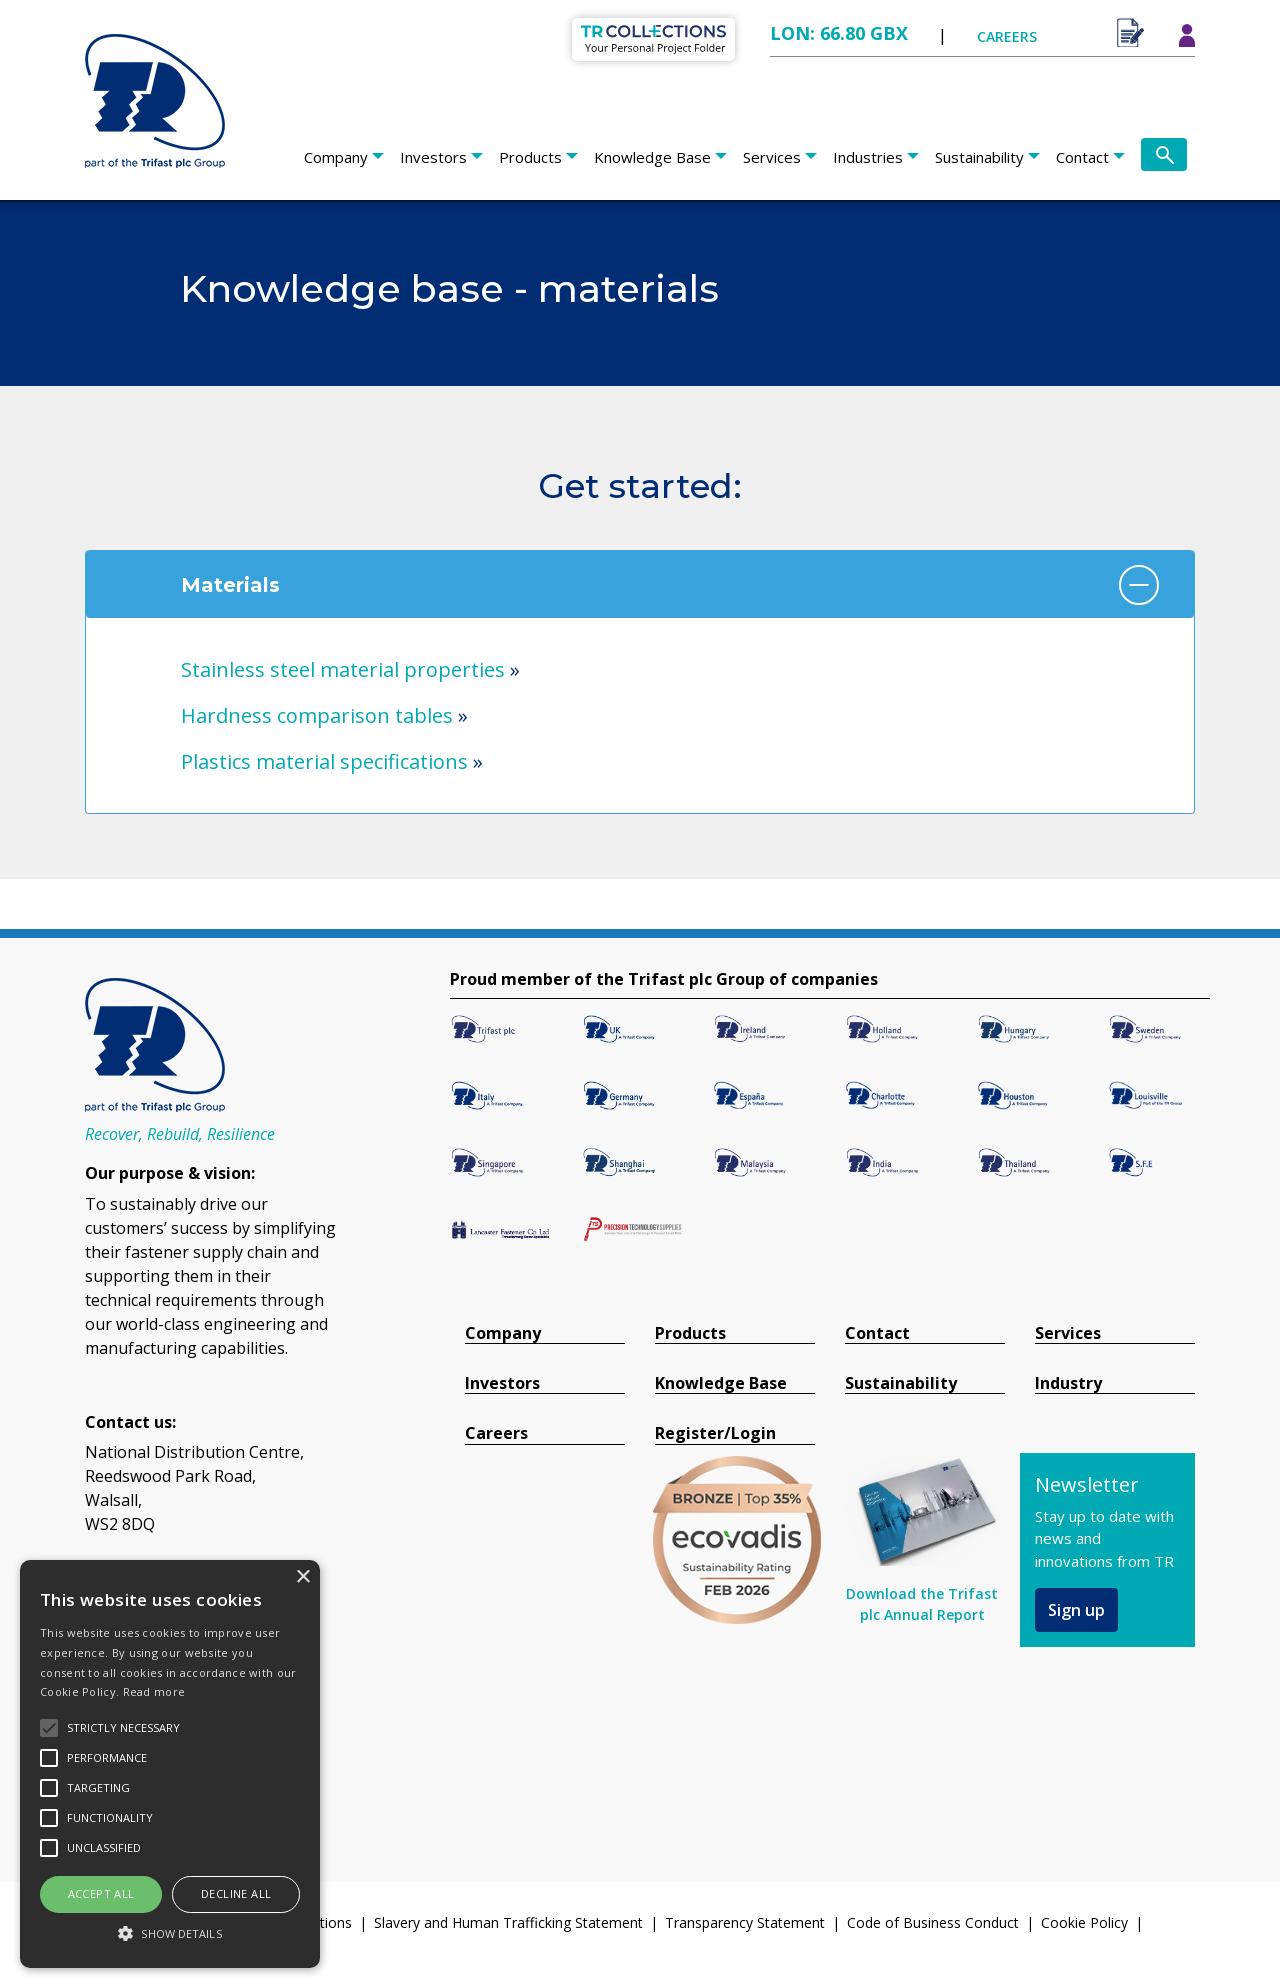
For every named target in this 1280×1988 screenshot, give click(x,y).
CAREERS (1007, 36)
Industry (1068, 1383)
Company (336, 157)
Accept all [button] (101, 1893)
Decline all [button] (236, 1893)
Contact (1082, 157)
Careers (496, 1433)
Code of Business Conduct (933, 1922)
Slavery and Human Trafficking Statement (508, 1922)
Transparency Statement (745, 1922)
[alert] (170, 1764)
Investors (433, 157)
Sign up (1076, 1610)
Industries (868, 157)
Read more (154, 1691)
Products (530, 157)
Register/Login (715, 1433)
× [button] (302, 1577)
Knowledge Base (652, 157)
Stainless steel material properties (343, 669)
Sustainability (979, 157)
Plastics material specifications (324, 761)
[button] (170, 1933)
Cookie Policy (1084, 1922)
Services (772, 157)
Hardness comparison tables (317, 715)
